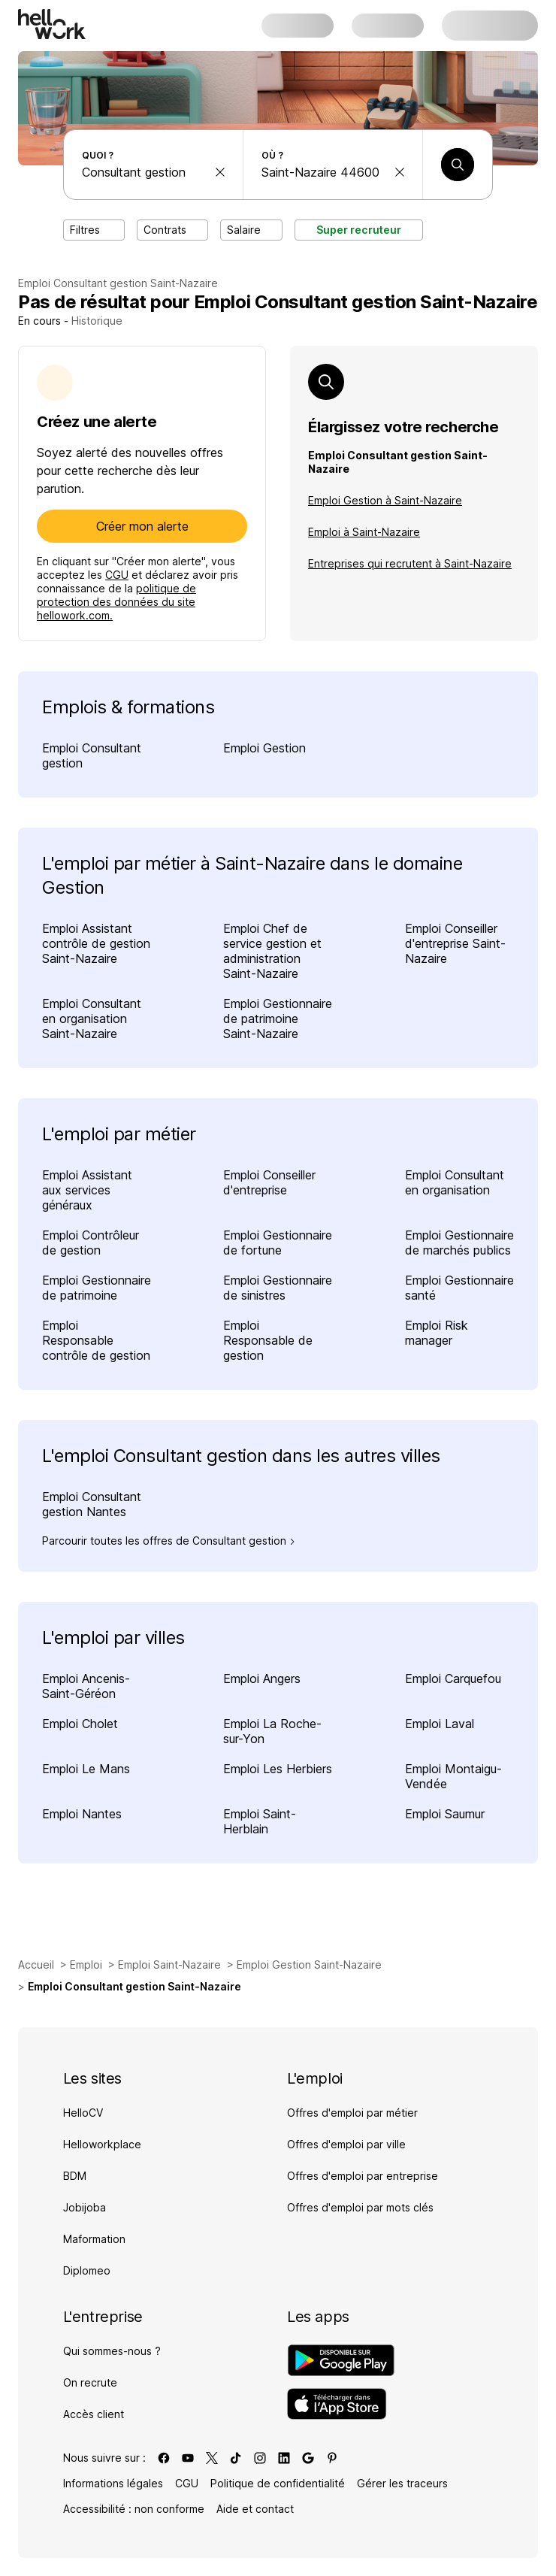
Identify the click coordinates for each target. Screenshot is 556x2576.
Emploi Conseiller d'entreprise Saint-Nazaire (455, 943)
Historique (96, 320)
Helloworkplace (102, 2144)
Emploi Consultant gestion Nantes (91, 1504)
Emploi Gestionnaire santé (459, 1288)
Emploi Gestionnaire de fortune (277, 1242)
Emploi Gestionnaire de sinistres (277, 1288)
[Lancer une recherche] (457, 164)
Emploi (86, 1964)
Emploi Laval (439, 1723)
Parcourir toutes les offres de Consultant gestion (168, 1541)
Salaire (251, 229)
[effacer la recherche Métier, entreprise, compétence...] (220, 172)
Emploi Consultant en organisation (454, 1182)
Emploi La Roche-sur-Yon (272, 1731)
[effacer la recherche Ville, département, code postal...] (399, 172)
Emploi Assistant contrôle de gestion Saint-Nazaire (96, 943)
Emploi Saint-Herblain (259, 1821)
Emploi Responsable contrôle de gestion (96, 1340)
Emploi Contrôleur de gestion (90, 1242)
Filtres (94, 229)
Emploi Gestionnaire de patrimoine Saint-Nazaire (277, 1018)
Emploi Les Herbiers (277, 1768)
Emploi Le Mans (86, 1768)
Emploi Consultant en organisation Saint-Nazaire (91, 1018)
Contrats (172, 229)
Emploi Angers (262, 1678)
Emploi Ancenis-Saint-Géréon (86, 1686)
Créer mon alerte (142, 526)
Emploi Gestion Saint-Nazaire (309, 1964)
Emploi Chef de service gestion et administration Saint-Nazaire (272, 951)
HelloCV (83, 2112)
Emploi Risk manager (436, 1333)
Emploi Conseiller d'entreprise (269, 1182)
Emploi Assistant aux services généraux (87, 1189)
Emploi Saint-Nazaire (169, 1964)
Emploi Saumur (445, 1813)
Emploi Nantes (82, 1813)
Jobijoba (84, 2207)
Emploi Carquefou (453, 1678)
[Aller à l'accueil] (52, 24)
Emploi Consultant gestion (91, 755)
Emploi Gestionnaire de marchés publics (459, 1242)
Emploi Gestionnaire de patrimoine (96, 1288)
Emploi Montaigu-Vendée (453, 1776)
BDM (74, 2175)
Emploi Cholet (80, 1723)
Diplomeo (86, 2270)
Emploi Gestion (264, 747)
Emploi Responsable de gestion (268, 1340)
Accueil (36, 1964)
